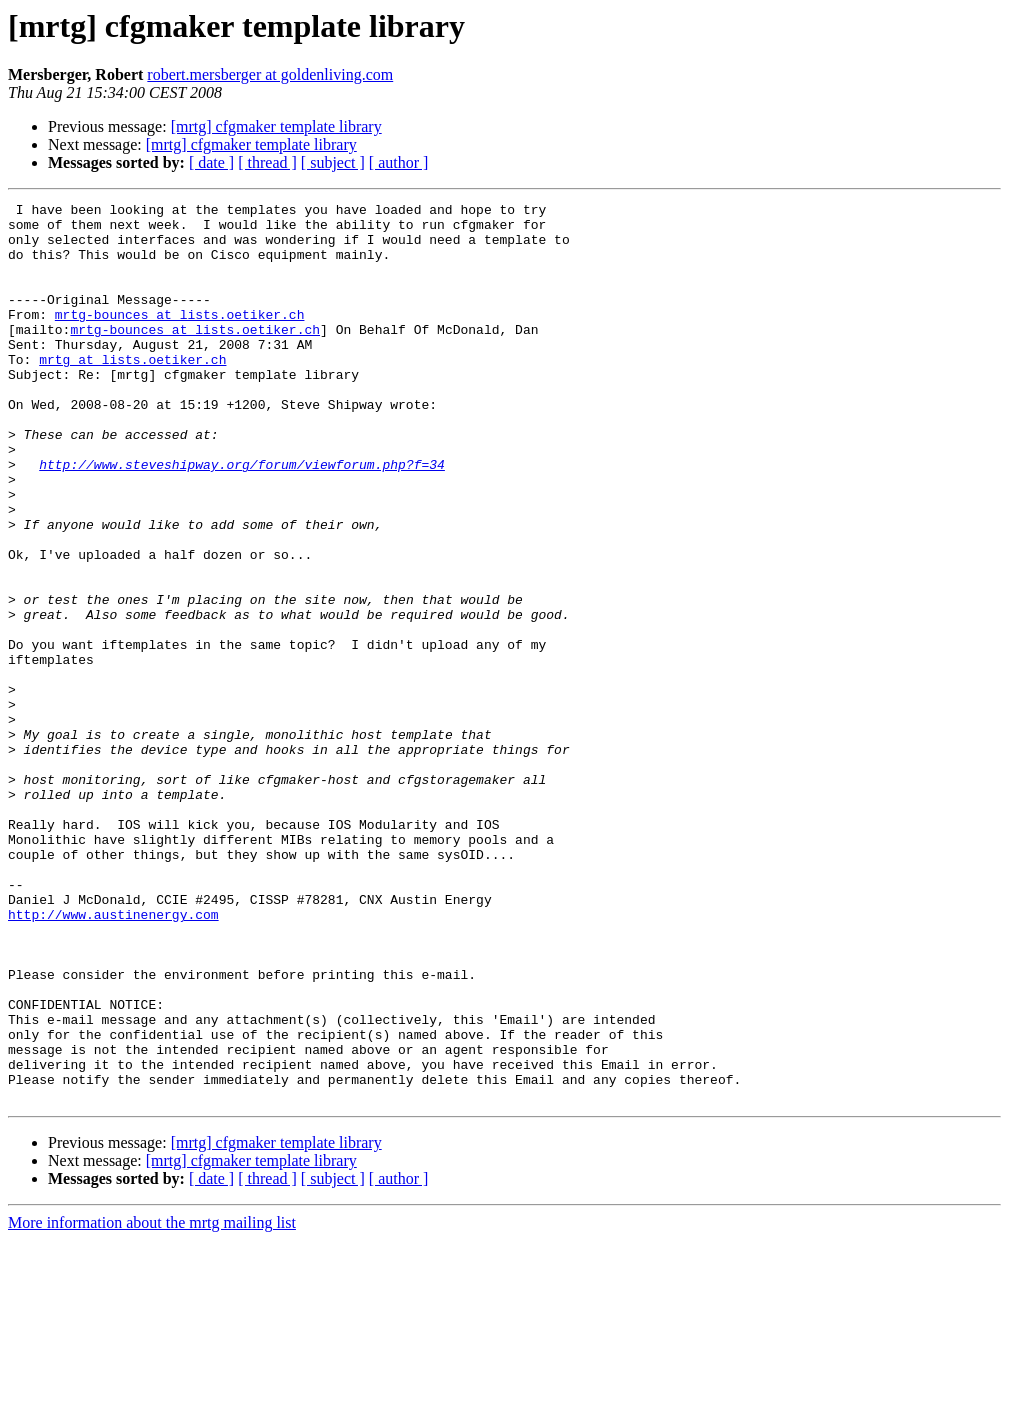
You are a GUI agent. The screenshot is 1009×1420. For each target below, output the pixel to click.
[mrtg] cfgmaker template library (276, 126)
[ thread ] (267, 162)
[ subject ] (333, 162)
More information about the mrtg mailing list (152, 1402)
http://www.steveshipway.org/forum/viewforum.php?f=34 (242, 518)
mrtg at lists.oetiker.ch (132, 392)
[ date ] (211, 162)
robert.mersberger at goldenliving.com (270, 74)
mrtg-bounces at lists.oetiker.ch (180, 338)
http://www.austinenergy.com (113, 1058)
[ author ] (399, 162)
